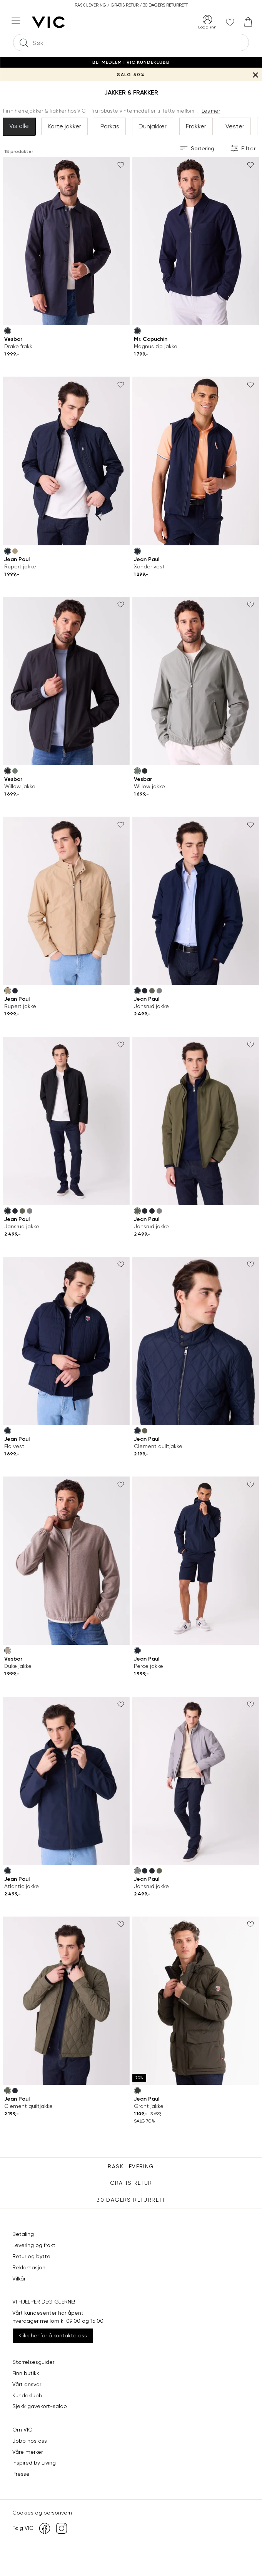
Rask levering (131, 2166)
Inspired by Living (34, 2463)
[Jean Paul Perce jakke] (195, 1561)
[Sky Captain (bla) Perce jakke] (137, 1650)
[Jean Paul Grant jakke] (195, 2001)
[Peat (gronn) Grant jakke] (137, 2090)
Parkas (109, 126)
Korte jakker (64, 126)
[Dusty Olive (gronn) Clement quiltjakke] (144, 1430)
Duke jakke (18, 1666)
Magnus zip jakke (155, 346)
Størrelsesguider (33, 2362)
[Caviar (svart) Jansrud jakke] (144, 990)
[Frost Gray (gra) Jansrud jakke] (159, 990)
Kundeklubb (27, 2395)
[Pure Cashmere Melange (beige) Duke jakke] (7, 1650)
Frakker (196, 126)
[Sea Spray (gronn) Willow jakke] (15, 771)
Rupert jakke (20, 566)
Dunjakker (153, 126)
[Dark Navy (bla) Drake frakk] (7, 331)
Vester (234, 126)
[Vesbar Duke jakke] (66, 1561)
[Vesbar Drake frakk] (66, 241)
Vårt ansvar (26, 2384)
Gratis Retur (131, 2183)
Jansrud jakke (151, 1006)
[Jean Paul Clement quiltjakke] (195, 1341)
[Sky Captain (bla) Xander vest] (137, 551)
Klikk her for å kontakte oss (52, 2335)
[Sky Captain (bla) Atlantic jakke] (7, 1870)
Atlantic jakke (21, 1886)
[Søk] (24, 42)
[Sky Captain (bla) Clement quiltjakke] (137, 1430)
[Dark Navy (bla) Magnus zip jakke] (137, 331)
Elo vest (14, 1446)
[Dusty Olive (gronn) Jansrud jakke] (152, 990)
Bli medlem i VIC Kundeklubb (131, 62)
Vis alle (19, 126)
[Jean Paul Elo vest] (66, 1341)
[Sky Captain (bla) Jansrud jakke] (137, 990)
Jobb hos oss (29, 2441)
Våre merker (27, 2452)
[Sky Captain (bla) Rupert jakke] (7, 551)
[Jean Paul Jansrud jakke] (195, 901)
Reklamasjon (28, 2267)
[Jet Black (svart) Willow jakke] (7, 771)
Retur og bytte (31, 2256)
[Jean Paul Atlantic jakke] (66, 1781)
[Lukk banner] (255, 74)
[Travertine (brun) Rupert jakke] (15, 551)
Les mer (211, 111)
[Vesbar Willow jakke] (66, 681)
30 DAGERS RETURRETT (131, 2200)
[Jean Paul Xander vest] (195, 461)
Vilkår (18, 2278)
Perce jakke (148, 1666)
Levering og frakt (33, 2245)
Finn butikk (25, 2373)
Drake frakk (18, 346)
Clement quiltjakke (158, 1446)
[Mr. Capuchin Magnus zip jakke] (195, 241)
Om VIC (22, 2430)
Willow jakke (19, 786)
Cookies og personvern (42, 2513)
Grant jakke (149, 2106)
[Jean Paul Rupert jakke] (66, 461)
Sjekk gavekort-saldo (39, 2406)
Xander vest (149, 566)
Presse (21, 2474)
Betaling (23, 2234)
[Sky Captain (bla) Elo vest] (7, 1430)
